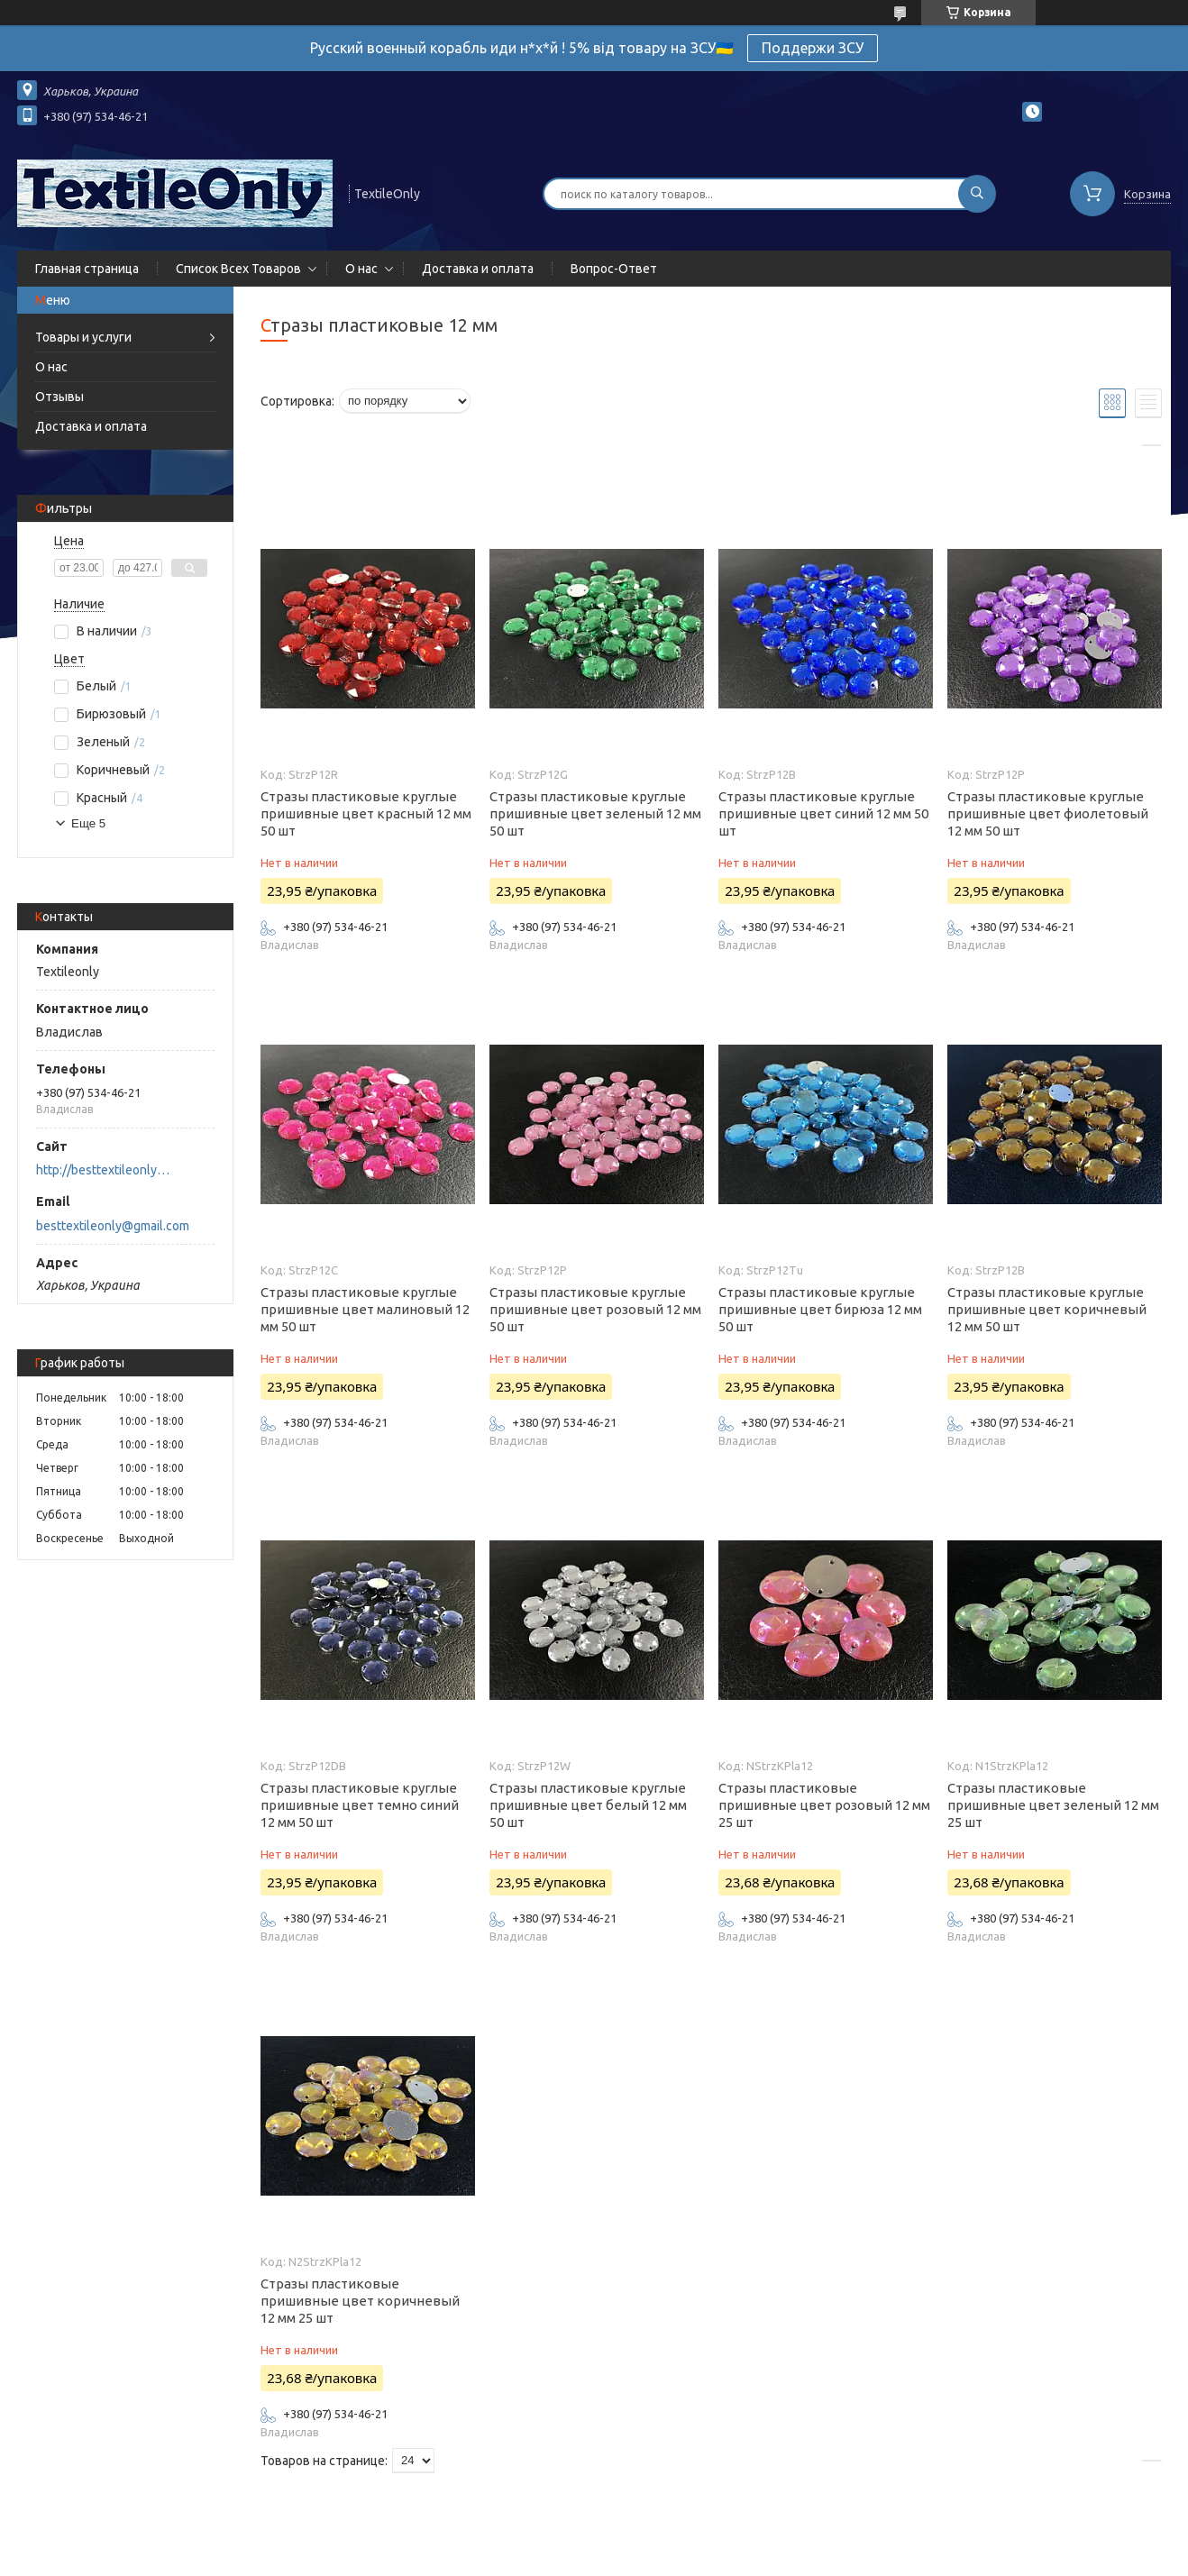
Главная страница (87, 268)
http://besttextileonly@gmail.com (107, 1170)
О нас (361, 268)
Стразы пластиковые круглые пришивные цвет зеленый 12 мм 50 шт (595, 813)
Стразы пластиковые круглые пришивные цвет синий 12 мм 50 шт (823, 813)
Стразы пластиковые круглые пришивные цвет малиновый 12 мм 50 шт (365, 1309)
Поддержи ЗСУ (813, 48)
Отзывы (59, 396)
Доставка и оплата (478, 268)
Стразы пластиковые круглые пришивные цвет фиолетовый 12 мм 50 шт (1047, 813)
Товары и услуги (83, 337)
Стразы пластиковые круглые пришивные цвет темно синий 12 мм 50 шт (359, 1805)
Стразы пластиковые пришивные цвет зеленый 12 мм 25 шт (1053, 1805)
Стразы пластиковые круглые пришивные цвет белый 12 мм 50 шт (588, 1805)
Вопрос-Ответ (614, 268)
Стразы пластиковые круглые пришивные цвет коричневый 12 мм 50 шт (1047, 1309)
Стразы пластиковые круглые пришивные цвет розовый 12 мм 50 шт (595, 1309)
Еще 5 (88, 823)
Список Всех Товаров (238, 268)
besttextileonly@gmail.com (112, 1226)
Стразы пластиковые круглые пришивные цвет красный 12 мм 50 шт (365, 813)
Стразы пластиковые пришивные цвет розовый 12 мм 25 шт (824, 1805)
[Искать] (977, 194)
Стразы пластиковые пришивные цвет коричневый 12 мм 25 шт (360, 2300)
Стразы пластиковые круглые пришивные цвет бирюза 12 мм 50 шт (820, 1309)
